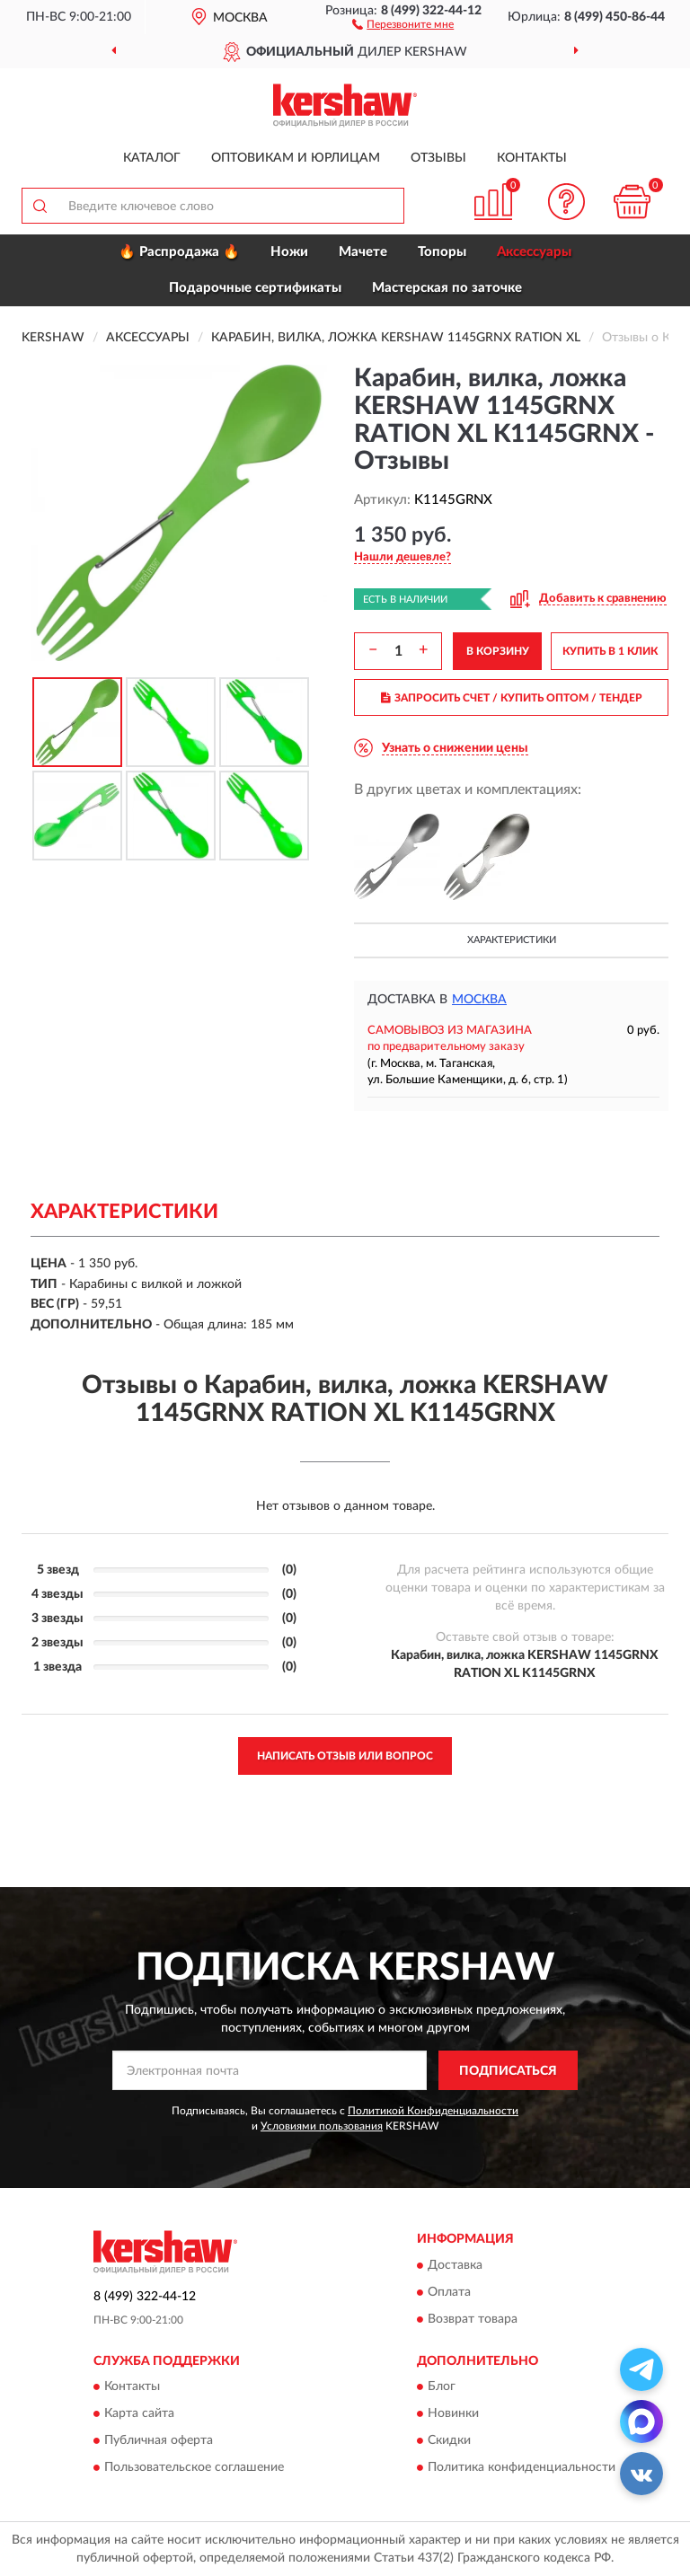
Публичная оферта (158, 2441)
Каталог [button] (152, 158)
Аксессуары (534, 252)
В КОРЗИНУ (497, 651)
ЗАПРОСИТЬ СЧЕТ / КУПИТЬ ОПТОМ (511, 698)
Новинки (453, 2414)
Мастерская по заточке (447, 288)
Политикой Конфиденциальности (433, 2110)
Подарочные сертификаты (255, 288)
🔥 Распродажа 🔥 (179, 252)
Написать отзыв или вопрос (345, 1756)
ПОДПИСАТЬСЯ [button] (508, 2071)
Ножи (289, 252)
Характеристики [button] (511, 940)
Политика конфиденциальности (521, 2468)
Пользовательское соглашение (194, 2468)
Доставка (455, 2265)
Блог (442, 2387)
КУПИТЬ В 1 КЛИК (610, 651)
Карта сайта (139, 2414)
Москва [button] (479, 999)
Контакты (532, 158)
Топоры (442, 252)
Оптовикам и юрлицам (295, 158)
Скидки (449, 2441)
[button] (403, 23)
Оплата (449, 2292)
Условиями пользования (322, 2126)
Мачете (363, 252)
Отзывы (438, 158)
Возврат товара (473, 2319)
